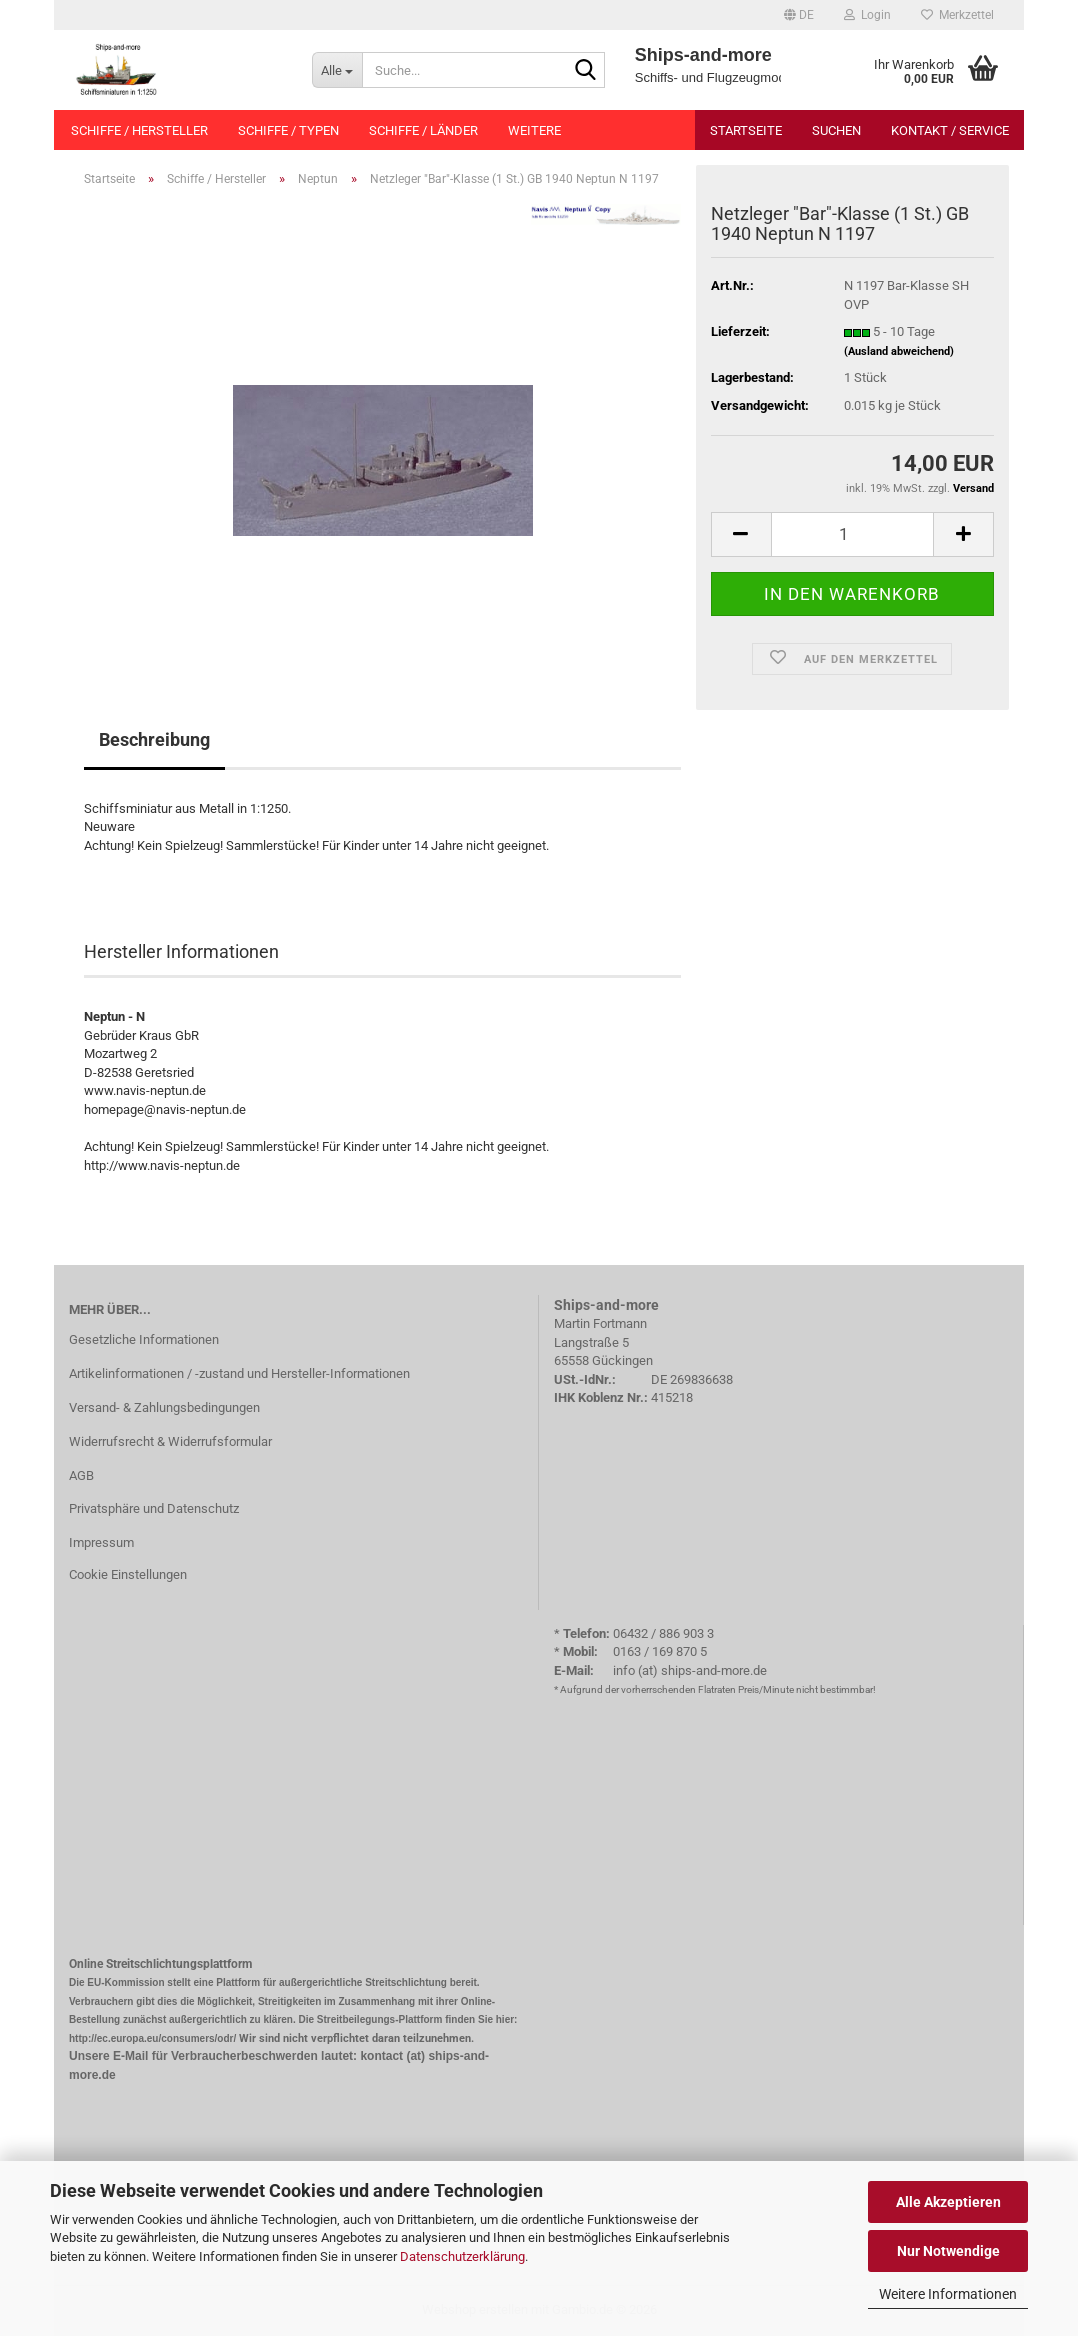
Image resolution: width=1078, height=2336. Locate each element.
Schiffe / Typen (288, 130)
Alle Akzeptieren (948, 2202)
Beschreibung (154, 739)
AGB (81, 1475)
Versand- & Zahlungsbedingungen (164, 1407)
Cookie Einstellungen (128, 1574)
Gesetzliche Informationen (144, 1339)
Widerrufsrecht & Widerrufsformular (170, 1441)
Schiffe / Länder (423, 130)
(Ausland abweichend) (899, 351)
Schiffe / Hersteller (139, 130)
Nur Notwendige (948, 2251)
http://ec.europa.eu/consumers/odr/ (152, 2038)
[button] (799, 15)
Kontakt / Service (950, 130)
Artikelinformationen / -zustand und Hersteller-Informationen (239, 1373)
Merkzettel (957, 15)
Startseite (746, 130)
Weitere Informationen (948, 2294)
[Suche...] (337, 70)
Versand (973, 488)
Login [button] (867, 15)
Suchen (836, 130)
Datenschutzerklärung (462, 2256)
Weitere (534, 130)
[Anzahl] (852, 534)
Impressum (101, 1542)
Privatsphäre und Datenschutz (154, 1508)
